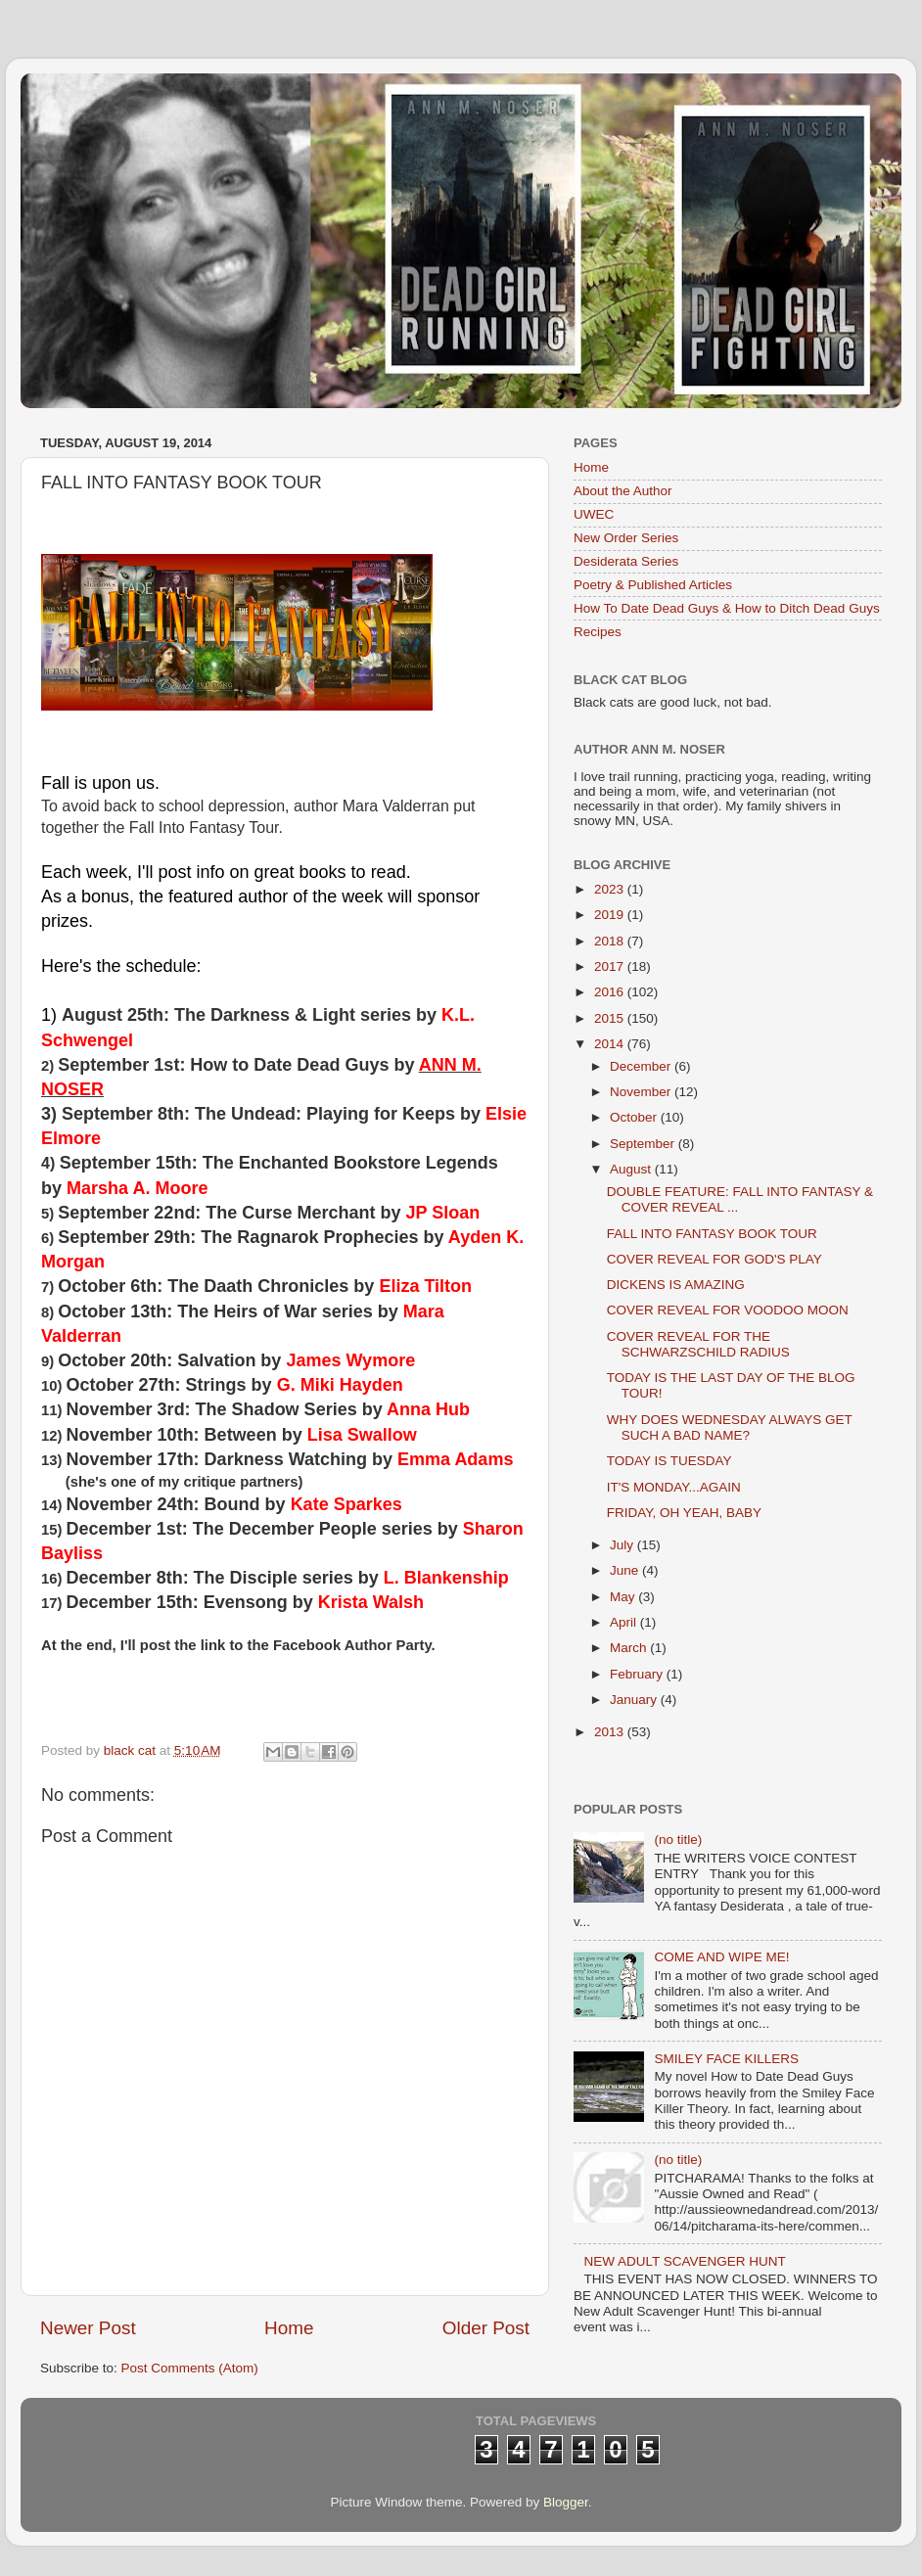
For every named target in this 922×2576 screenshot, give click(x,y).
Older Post (486, 2328)
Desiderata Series (626, 561)
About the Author (623, 490)
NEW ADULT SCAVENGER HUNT (684, 2261)
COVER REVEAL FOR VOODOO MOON (728, 1310)
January (635, 1699)
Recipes (598, 631)
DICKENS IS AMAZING (676, 1284)
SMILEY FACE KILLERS (726, 2058)
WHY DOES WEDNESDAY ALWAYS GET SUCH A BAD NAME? (730, 1427)
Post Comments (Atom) (189, 2368)
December (642, 1066)
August (632, 1169)
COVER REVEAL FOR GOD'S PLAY (714, 1259)
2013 (610, 1732)
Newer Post (88, 2328)
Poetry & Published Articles (653, 584)
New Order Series (626, 537)
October (635, 1117)
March (630, 1647)
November (642, 1091)
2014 (610, 1043)
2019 (610, 914)
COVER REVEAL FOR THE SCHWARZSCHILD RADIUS (698, 1344)
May (624, 1596)
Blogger (565, 2502)
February (638, 1674)
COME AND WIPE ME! (721, 1957)
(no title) (678, 1839)
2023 (610, 889)
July (623, 1545)
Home (288, 2328)
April (625, 1622)
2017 (610, 966)
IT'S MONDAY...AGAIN (674, 1487)
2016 (610, 992)
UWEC (594, 514)
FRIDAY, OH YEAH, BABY (684, 1512)
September (644, 1143)
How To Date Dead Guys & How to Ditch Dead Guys (727, 608)
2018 (610, 941)
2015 (610, 1018)
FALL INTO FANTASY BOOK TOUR (712, 1233)
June (626, 1570)
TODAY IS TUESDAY (669, 1460)
